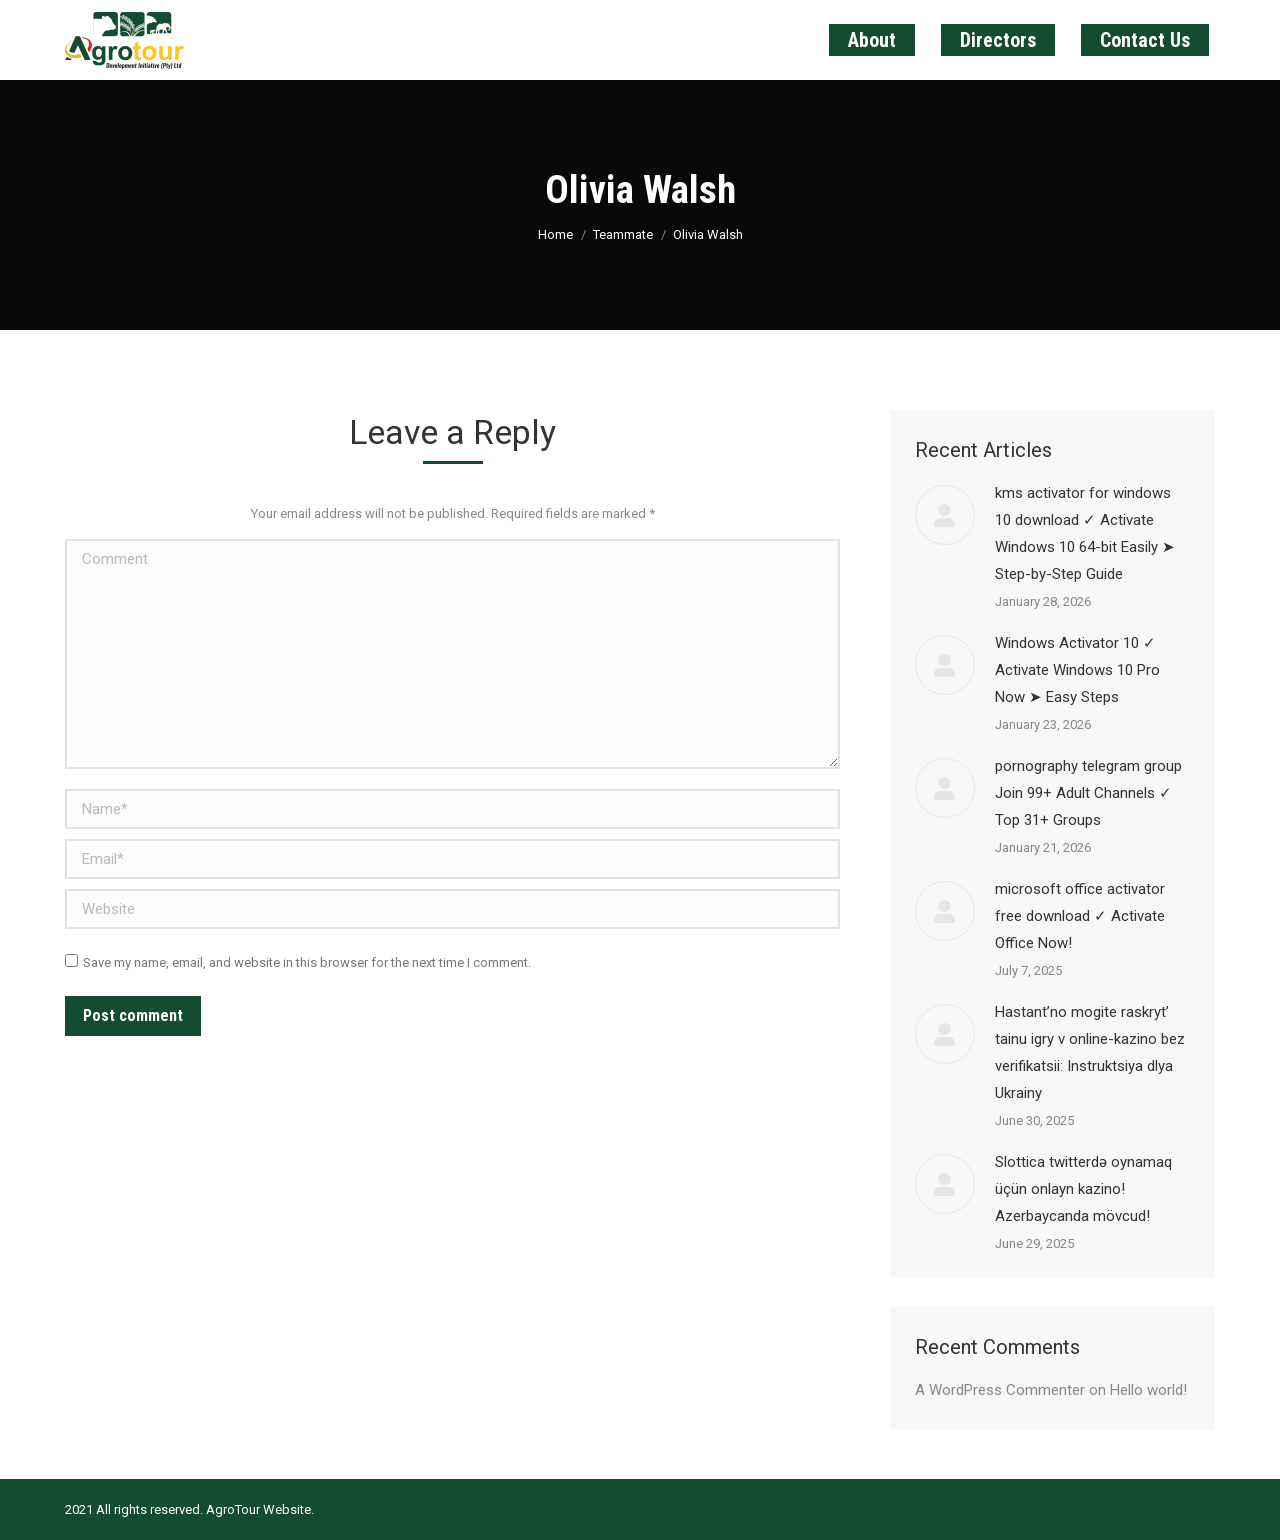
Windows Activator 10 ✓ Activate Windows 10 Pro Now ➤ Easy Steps (1077, 670)
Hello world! (1148, 1390)
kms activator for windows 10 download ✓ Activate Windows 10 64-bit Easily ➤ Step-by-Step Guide (1085, 533)
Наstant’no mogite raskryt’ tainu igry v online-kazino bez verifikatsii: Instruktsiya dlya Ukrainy (1090, 1052)
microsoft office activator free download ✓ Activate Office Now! (1080, 916)
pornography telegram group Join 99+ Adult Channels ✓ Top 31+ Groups (1088, 793)
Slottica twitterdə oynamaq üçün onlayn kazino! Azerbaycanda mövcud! (1083, 1189)
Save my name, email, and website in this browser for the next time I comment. (307, 962)
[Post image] (945, 515)
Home (555, 234)
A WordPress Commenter (1000, 1390)
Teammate (623, 234)
